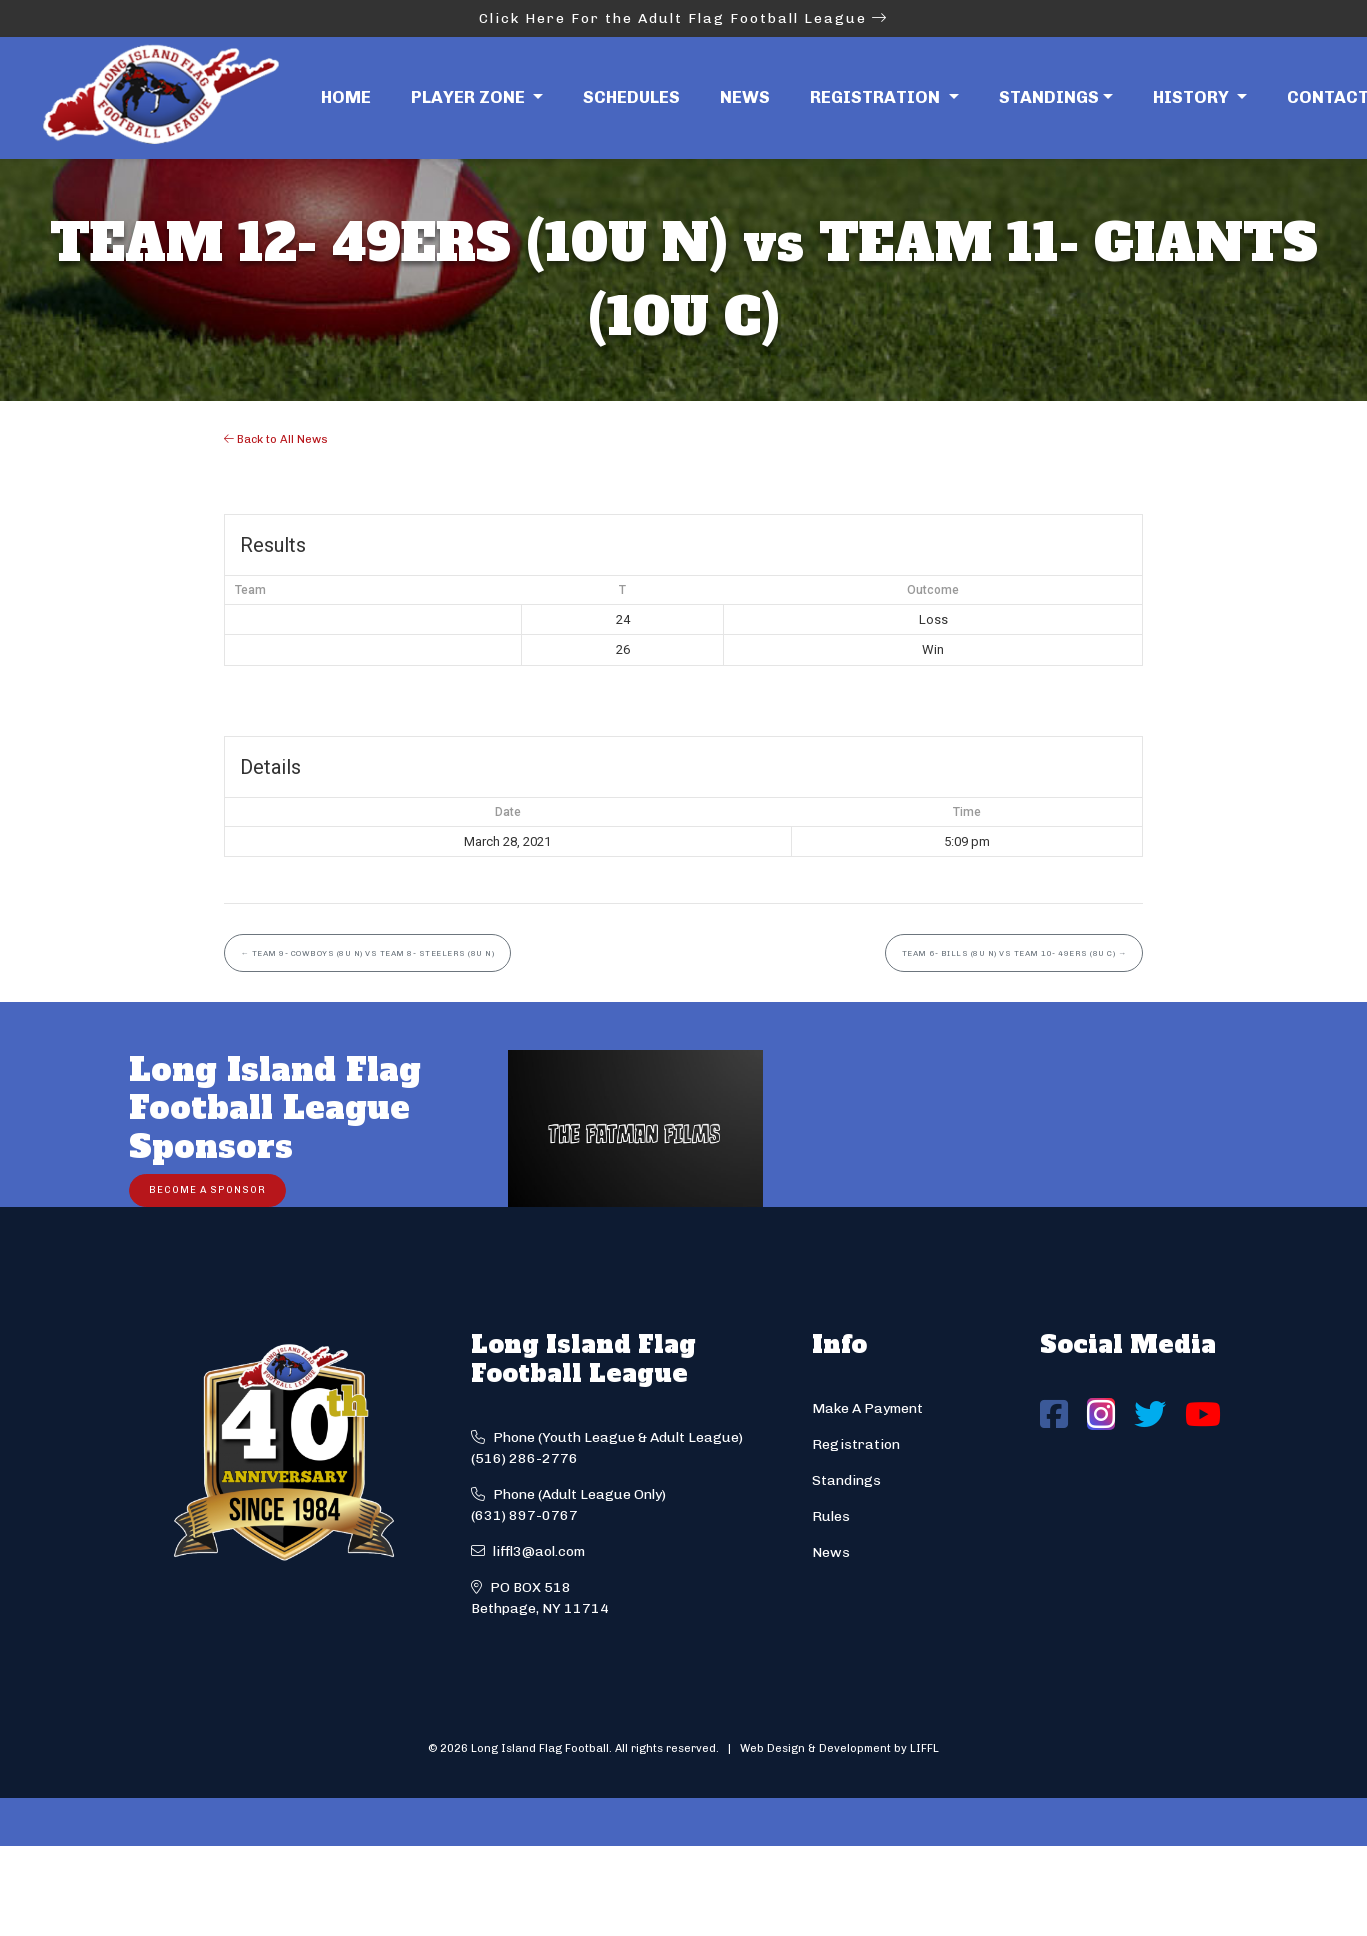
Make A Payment (867, 1408)
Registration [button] (877, 97)
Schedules (631, 97)
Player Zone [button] (470, 97)
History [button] (1193, 97)
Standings (1049, 97)
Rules (831, 1516)
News (745, 97)
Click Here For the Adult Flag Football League (683, 18)
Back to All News (276, 439)
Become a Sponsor (207, 1189)
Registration (856, 1444)
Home (346, 97)
